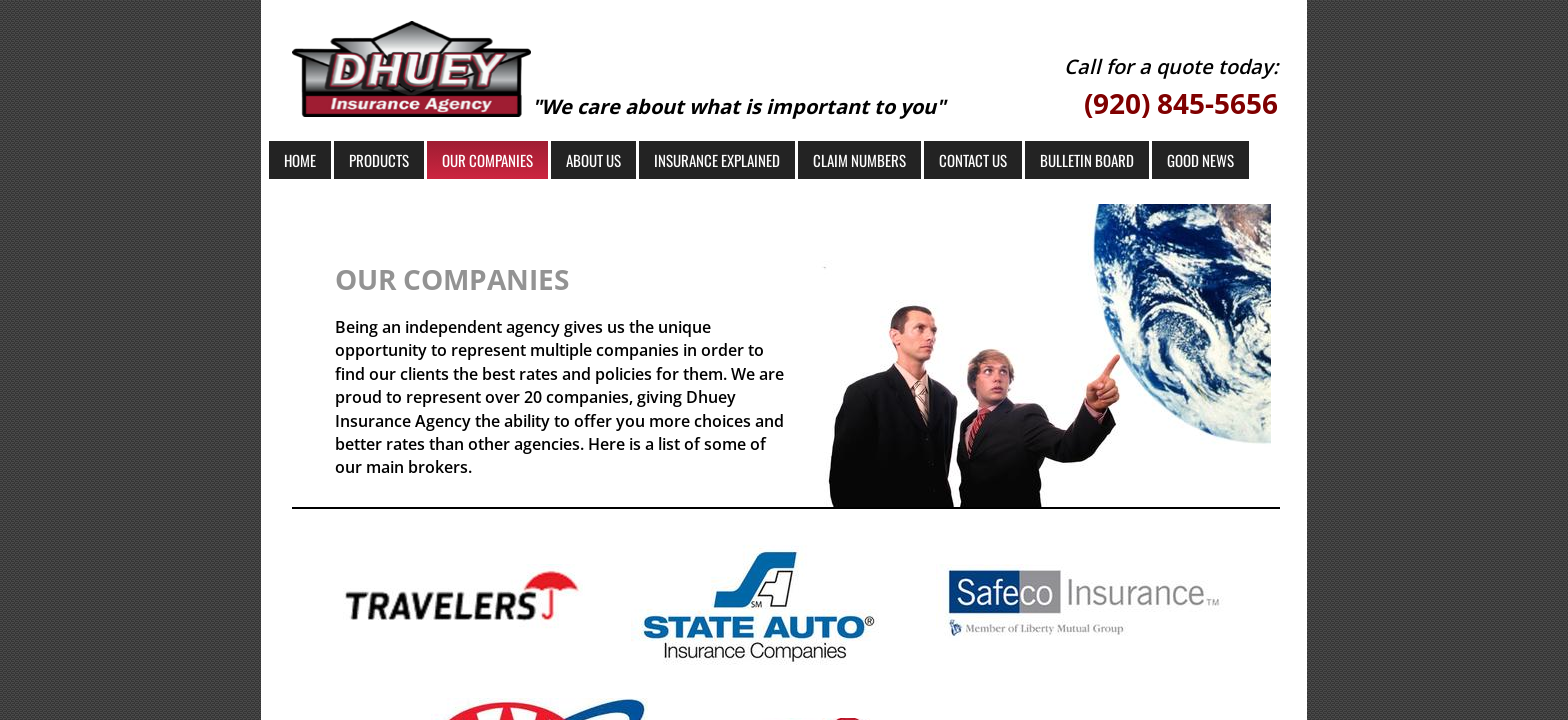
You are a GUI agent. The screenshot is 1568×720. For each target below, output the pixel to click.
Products (379, 160)
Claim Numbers (859, 160)
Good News (1200, 160)
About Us (593, 160)
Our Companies (487, 160)
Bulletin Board (1087, 160)
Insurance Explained (717, 160)
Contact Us (973, 160)
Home (300, 160)
